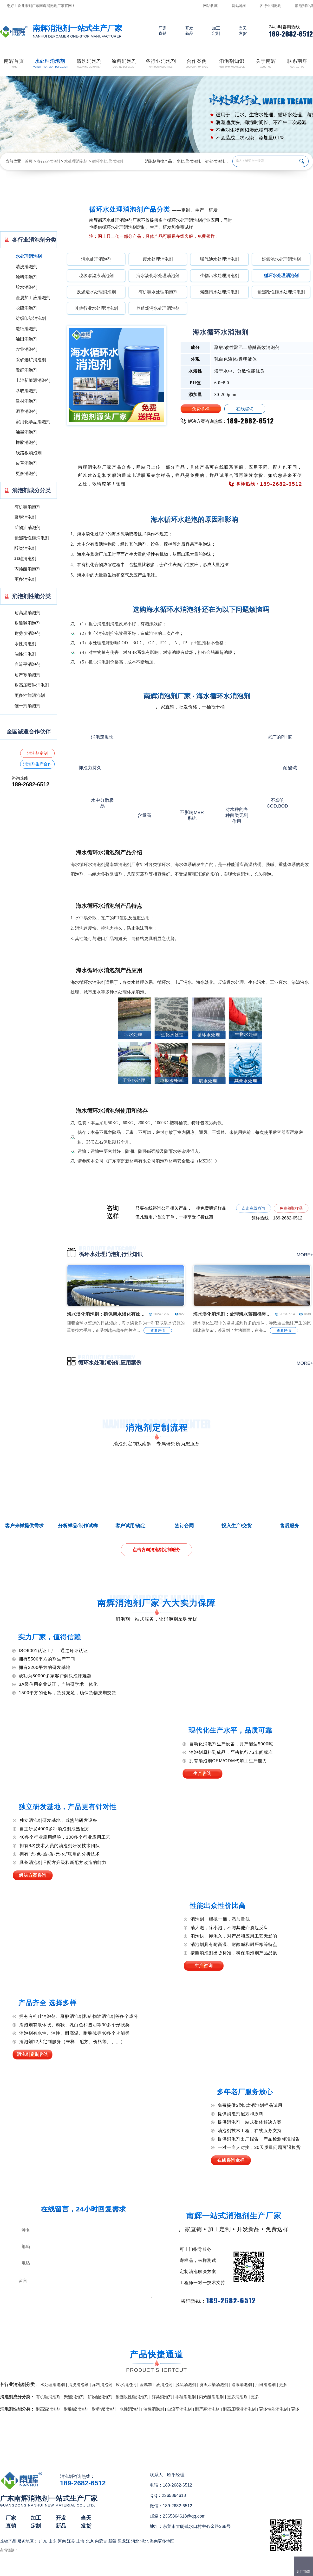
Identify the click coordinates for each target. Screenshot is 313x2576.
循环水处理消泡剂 (107, 161)
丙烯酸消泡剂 (27, 569)
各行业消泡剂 (270, 6)
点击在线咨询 (253, 1208)
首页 (29, 161)
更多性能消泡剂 (29, 695)
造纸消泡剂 (26, 328)
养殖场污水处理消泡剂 (158, 308)
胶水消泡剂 (26, 287)
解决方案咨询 (32, 1875)
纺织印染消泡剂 (31, 318)
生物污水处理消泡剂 (219, 275)
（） (184, 2570)
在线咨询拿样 (231, 2160)
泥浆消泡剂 (26, 411)
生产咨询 (202, 1773)
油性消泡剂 (25, 654)
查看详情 (157, 1330)
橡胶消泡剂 (26, 442)
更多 (283, 2384)
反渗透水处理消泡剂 (96, 292)
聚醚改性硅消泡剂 (31, 538)
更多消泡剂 (26, 473)
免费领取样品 (291, 1208)
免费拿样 (200, 408)
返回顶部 (303, 2572)
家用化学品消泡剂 (33, 421)
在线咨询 (245, 408)
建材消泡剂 (26, 401)
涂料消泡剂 (26, 277)
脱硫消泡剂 (26, 308)
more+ (305, 1254)
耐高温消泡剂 (27, 612)
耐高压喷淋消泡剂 (31, 685)
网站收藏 (210, 6)
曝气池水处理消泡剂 (219, 259)
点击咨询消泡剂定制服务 (156, 1549)
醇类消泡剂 (25, 548)
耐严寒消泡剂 (27, 674)
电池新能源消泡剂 (33, 380)
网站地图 (239, 6)
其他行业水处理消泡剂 (96, 308)
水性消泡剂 (25, 643)
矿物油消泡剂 (27, 527)
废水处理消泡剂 (158, 259)
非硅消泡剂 (25, 558)
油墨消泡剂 (26, 432)
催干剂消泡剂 (27, 705)
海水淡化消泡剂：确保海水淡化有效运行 (106, 1314)
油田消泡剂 (26, 339)
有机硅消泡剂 (27, 507)
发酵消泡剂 (26, 370)
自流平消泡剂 (27, 664)
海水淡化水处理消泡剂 (158, 275)
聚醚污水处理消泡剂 (219, 292)
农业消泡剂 (26, 349)
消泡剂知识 (304, 6)
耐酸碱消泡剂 (27, 623)
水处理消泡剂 (75, 161)
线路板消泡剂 (29, 452)
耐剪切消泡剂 (27, 633)
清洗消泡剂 (214, 161)
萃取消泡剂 (26, 390)
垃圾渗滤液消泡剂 (96, 275)
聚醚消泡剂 (25, 517)
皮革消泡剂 (26, 463)
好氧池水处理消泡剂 (281, 259)
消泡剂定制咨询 (33, 2054)
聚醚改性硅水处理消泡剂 (281, 292)
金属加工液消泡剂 (33, 297)
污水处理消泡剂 (96, 259)
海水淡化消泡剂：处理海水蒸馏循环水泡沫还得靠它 (232, 1314)
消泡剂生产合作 (37, 764)
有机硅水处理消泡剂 (157, 292)
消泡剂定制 (37, 753)
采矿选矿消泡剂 (31, 359)
